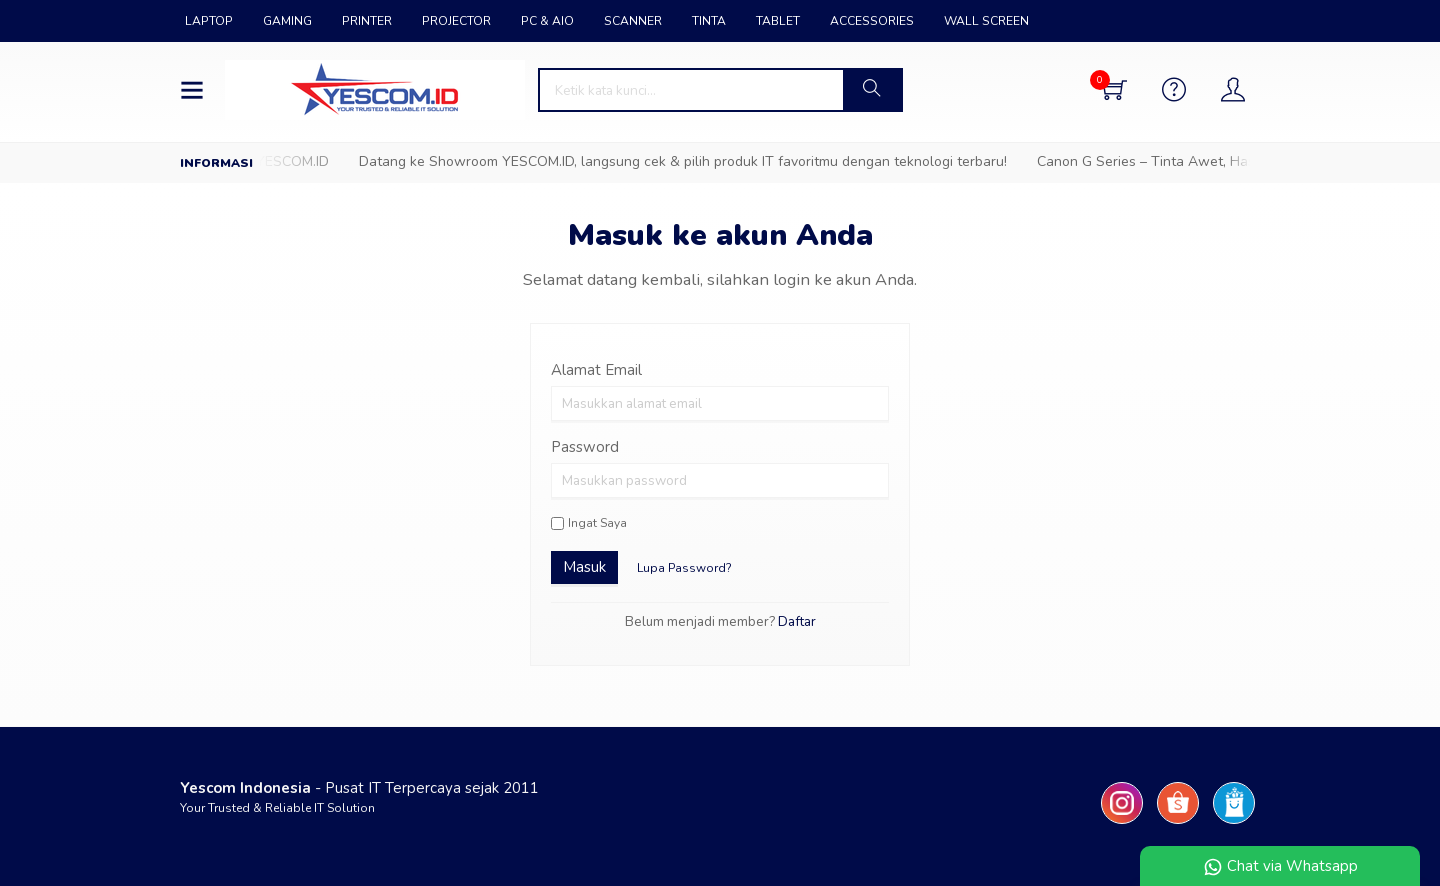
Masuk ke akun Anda (720, 235)
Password (585, 447)
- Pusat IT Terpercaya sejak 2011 (359, 788)
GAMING (287, 21)
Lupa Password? (684, 568)
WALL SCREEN (986, 21)
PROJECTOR (456, 21)
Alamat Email (596, 370)
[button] (872, 90)
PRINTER (367, 21)
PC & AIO (547, 21)
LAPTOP (209, 21)
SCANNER (633, 21)
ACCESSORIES (872, 21)
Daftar (797, 621)
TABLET (778, 21)
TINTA (709, 21)
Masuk (584, 567)
